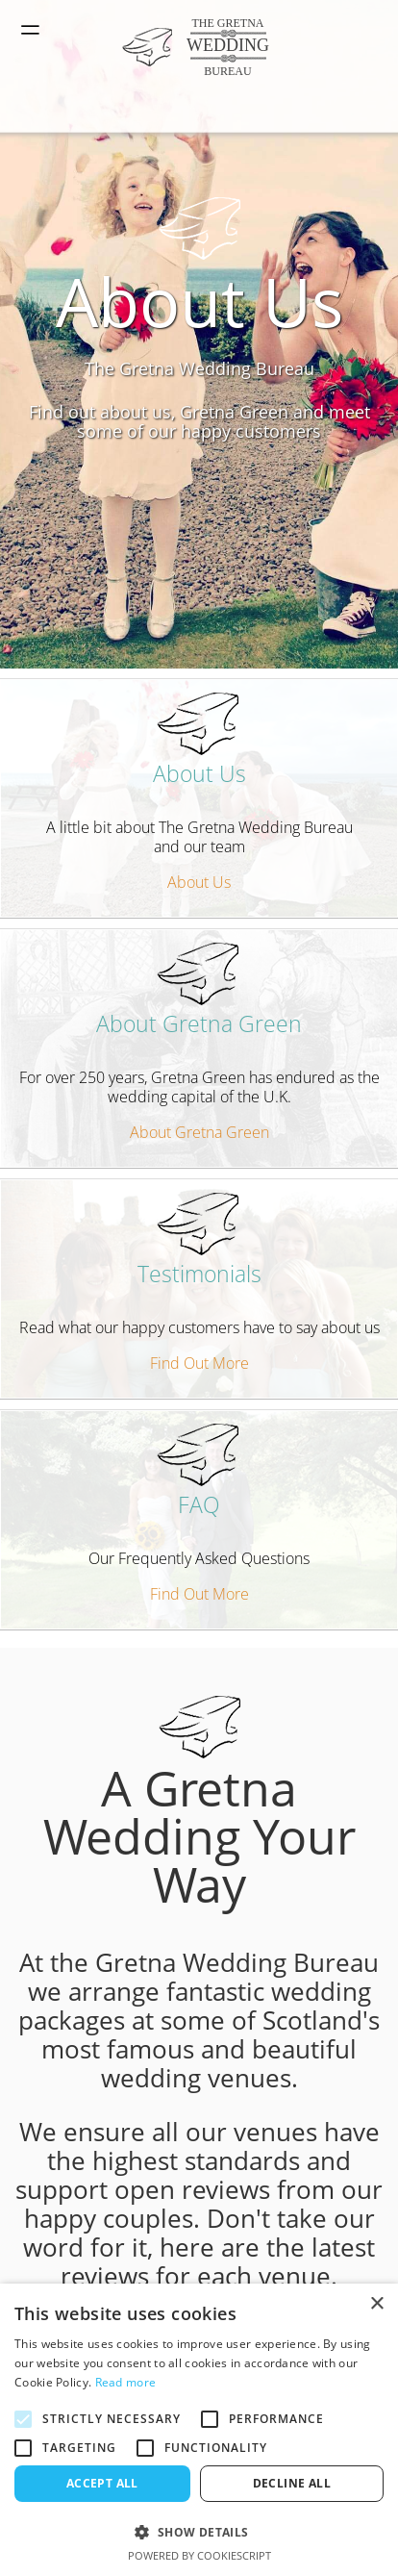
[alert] (199, 2430)
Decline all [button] (292, 2483)
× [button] (376, 2304)
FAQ (199, 1472)
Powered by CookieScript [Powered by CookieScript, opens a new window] (199, 2555)
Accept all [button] (102, 2483)
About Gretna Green (199, 991)
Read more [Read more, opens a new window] (126, 2382)
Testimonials (199, 1241)
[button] (199, 2531)
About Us (199, 741)
